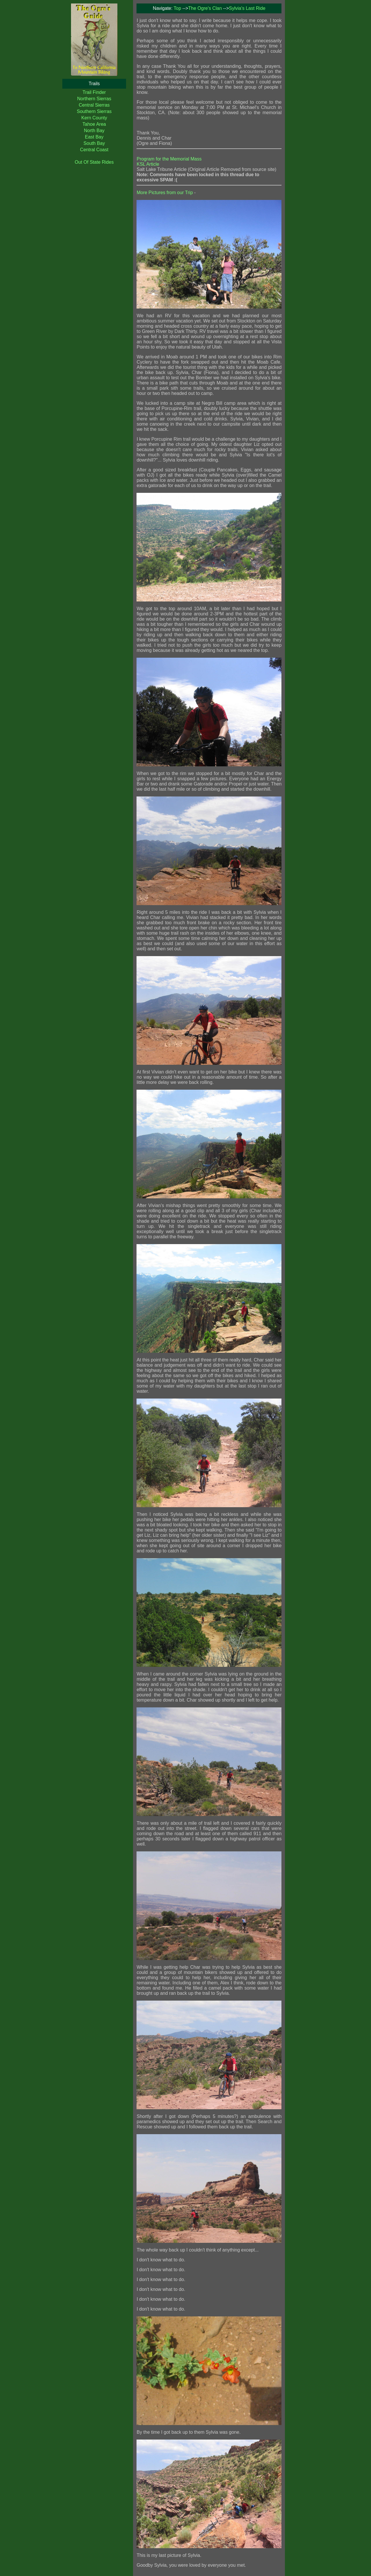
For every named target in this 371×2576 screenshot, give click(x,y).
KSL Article (148, 164)
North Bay (94, 130)
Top (177, 8)
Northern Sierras (94, 98)
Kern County (94, 117)
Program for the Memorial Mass (169, 158)
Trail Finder (94, 92)
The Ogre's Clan (205, 8)
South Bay (94, 143)
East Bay (94, 136)
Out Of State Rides (94, 162)
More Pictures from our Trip (165, 192)
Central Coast (94, 149)
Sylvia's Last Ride (247, 8)
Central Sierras (94, 105)
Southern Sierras (94, 111)
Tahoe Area (94, 124)
